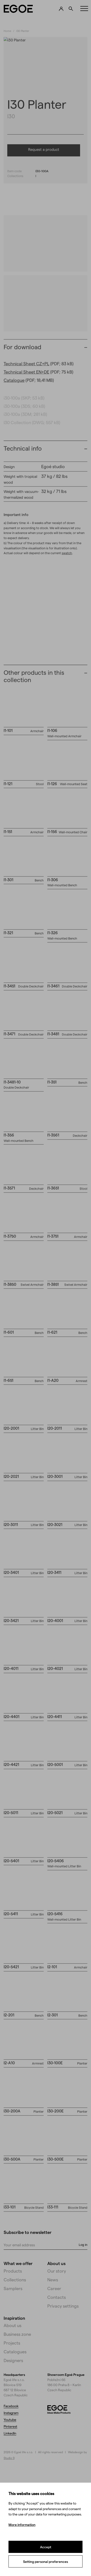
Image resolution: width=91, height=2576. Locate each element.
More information (21, 2525)
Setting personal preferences (45, 2561)
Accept (45, 2547)
